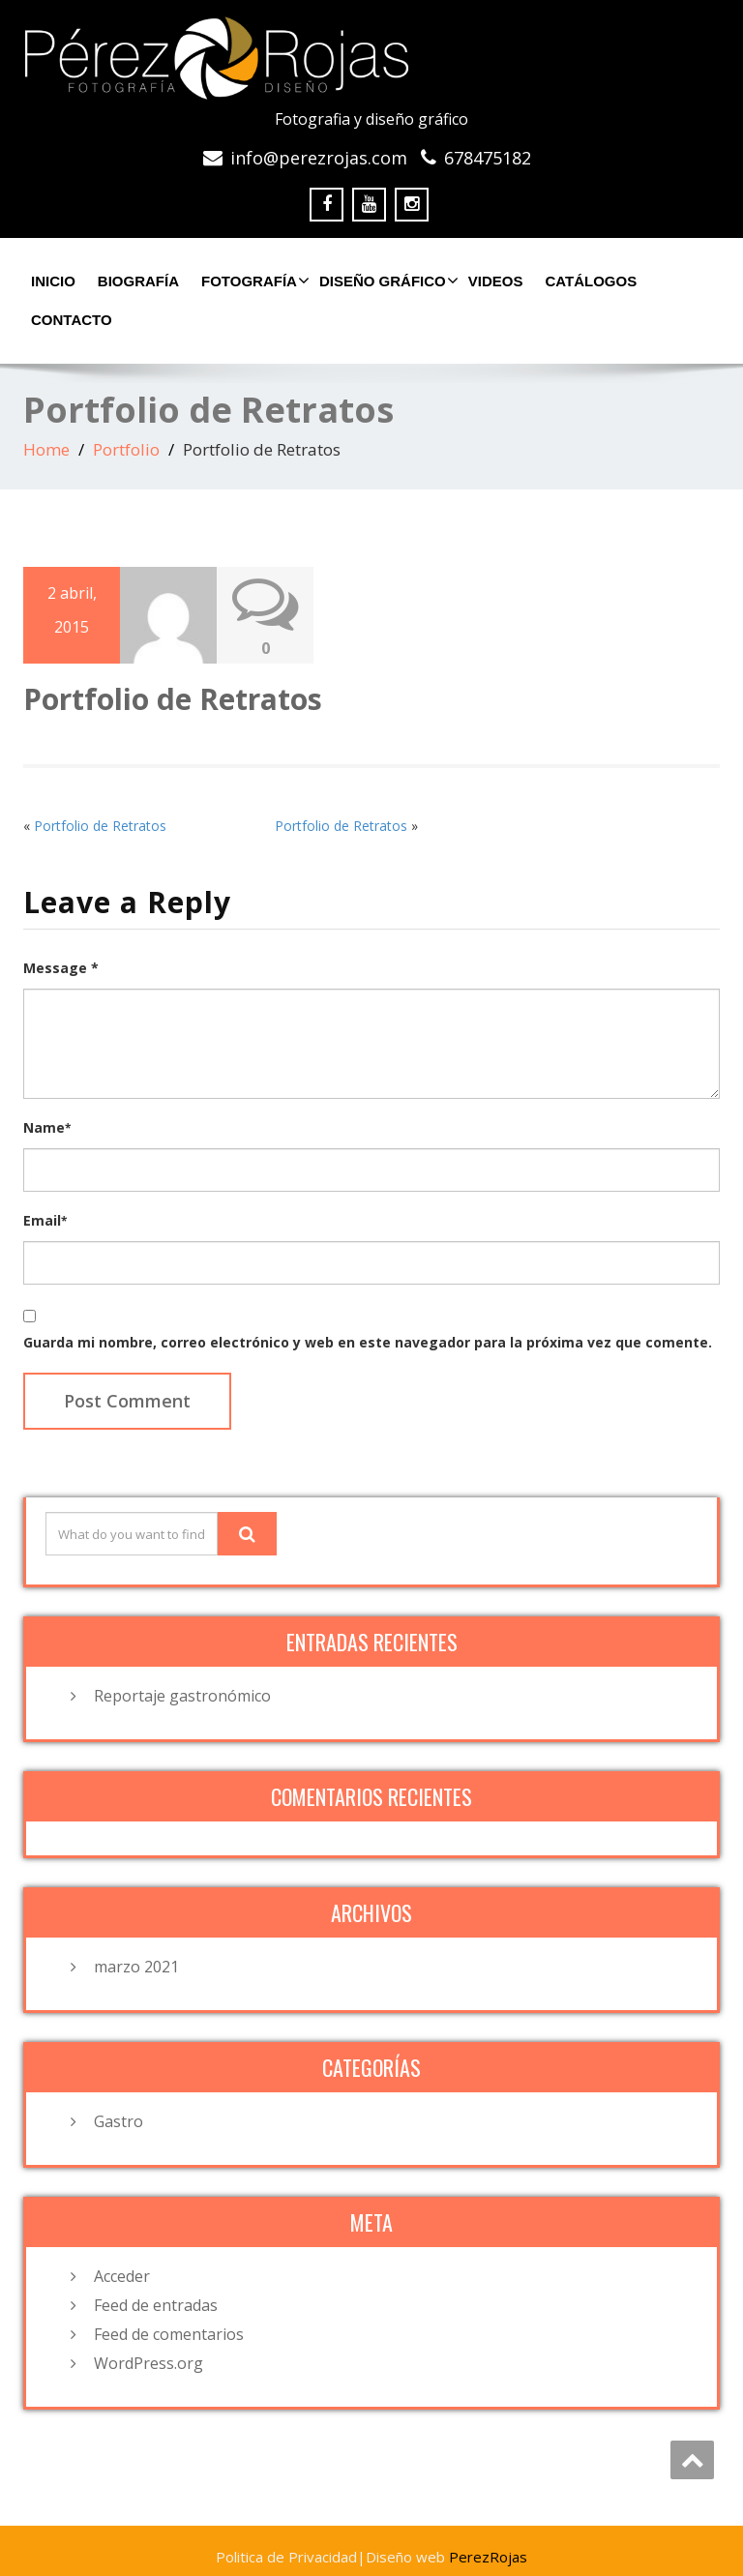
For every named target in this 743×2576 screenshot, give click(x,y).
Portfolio (126, 449)
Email (45, 1220)
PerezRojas (488, 2556)
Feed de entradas (156, 2305)
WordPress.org (148, 2363)
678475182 (487, 157)
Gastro (118, 2121)
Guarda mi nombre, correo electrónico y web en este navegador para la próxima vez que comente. (367, 1342)
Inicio (53, 281)
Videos (495, 281)
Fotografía (253, 280)
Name (47, 1127)
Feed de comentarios (169, 2334)
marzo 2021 (136, 1966)
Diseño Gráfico (386, 280)
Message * (61, 968)
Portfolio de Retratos (100, 825)
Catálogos (591, 281)
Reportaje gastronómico (182, 1695)
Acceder (122, 2276)
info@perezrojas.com (318, 157)
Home (46, 449)
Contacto (71, 319)
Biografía (138, 281)
